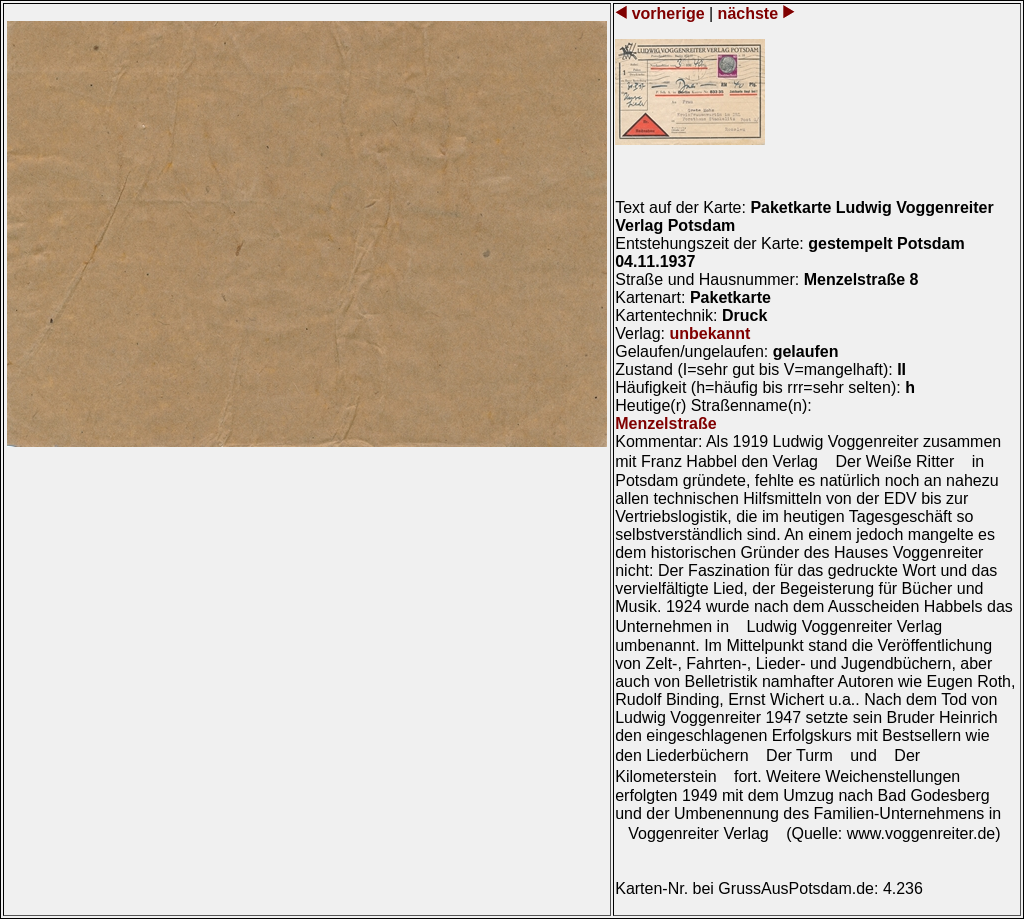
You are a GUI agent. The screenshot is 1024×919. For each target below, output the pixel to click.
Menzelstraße (665, 423)
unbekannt (709, 333)
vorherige (668, 13)
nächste (747, 13)
